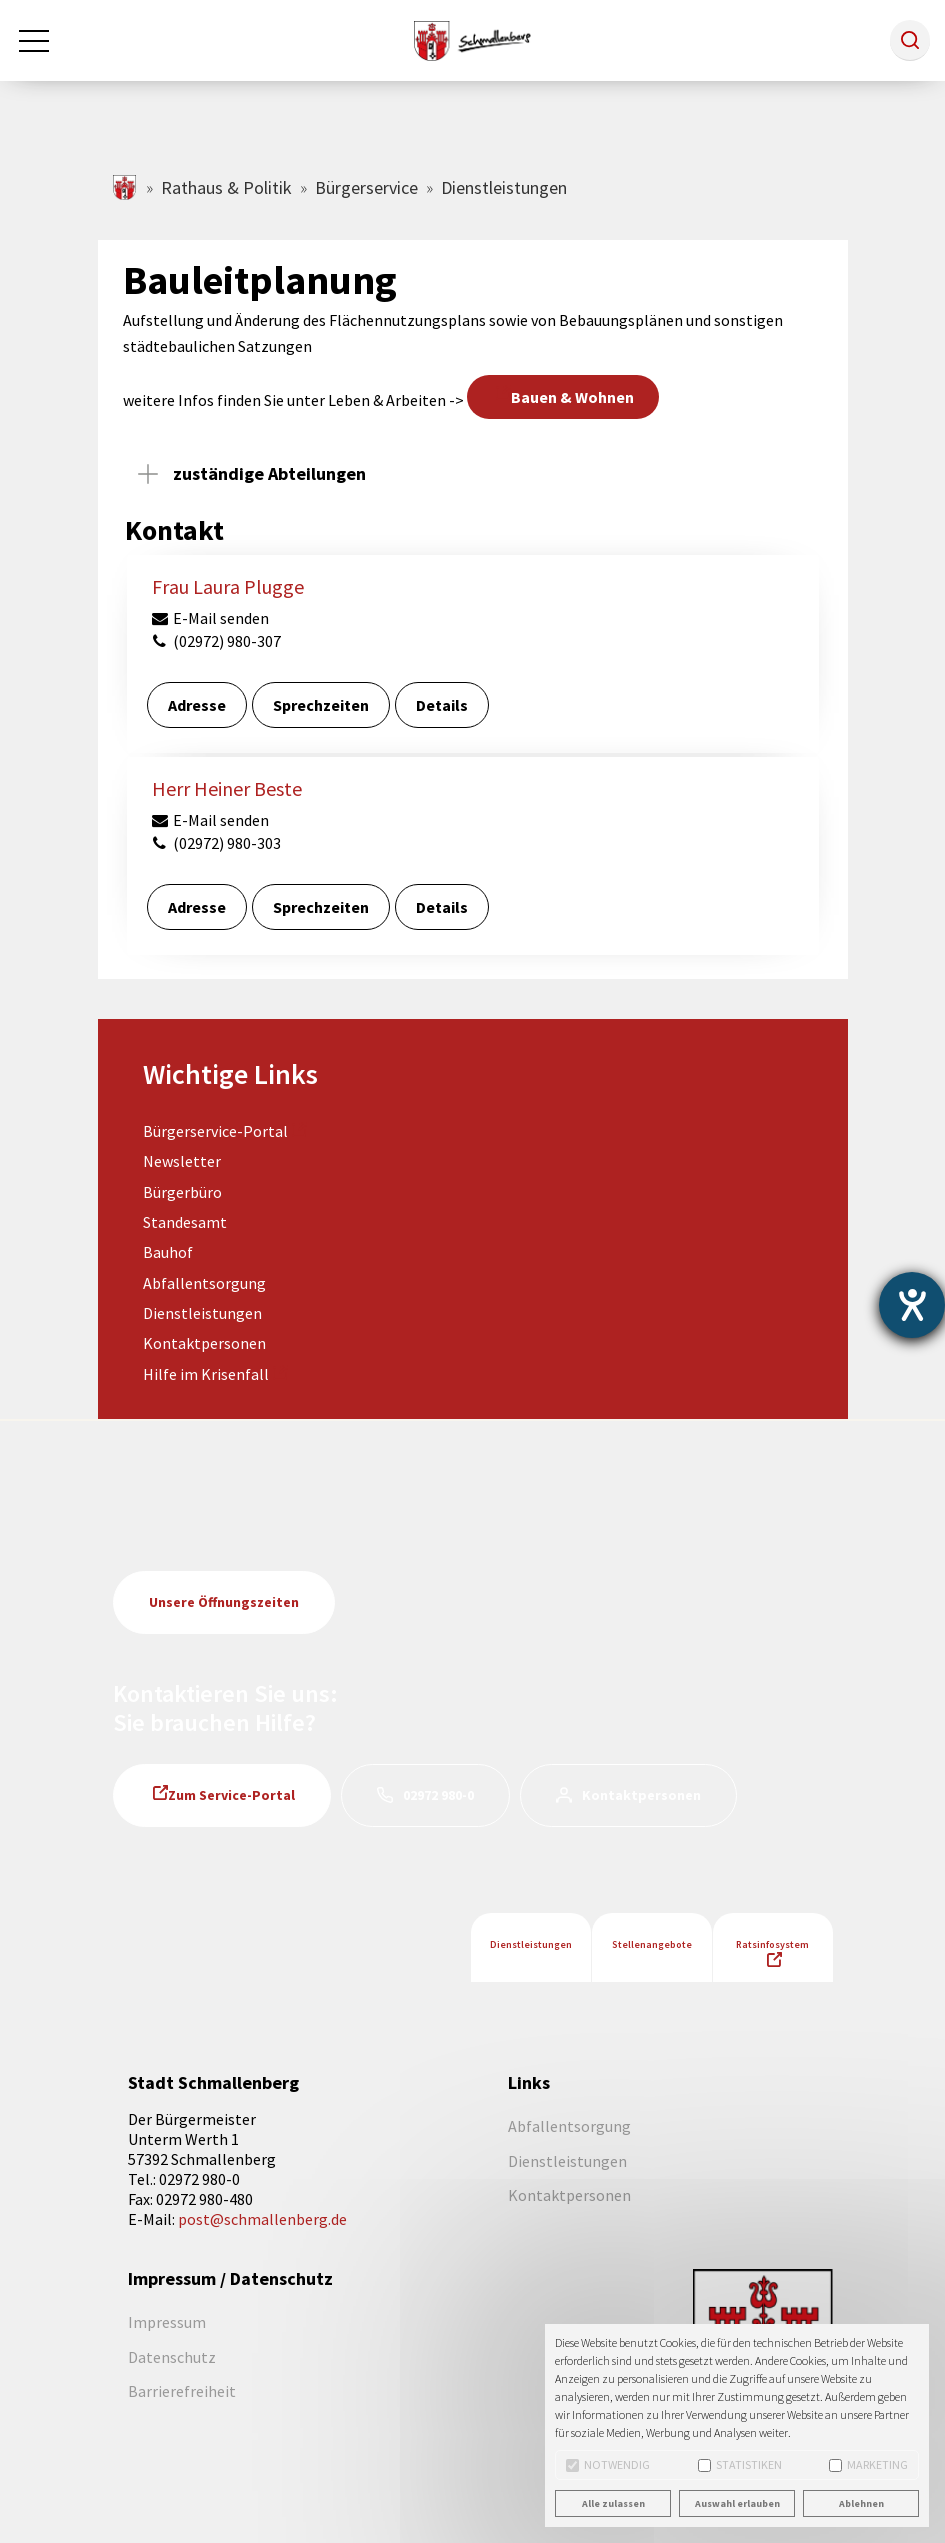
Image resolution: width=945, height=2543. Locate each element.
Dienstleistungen (202, 1313)
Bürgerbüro (182, 1192)
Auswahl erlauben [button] (737, 2503)
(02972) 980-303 (216, 843)
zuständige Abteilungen (269, 473)
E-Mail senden (210, 618)
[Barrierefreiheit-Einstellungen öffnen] (912, 1305)
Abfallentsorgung (204, 1283)
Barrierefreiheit (182, 2391)
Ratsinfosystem (772, 1944)
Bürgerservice (366, 187)
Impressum (167, 2322)
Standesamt (185, 1222)
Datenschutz (172, 2357)
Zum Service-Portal (231, 1795)
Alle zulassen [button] (613, 2503)
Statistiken (740, 2464)
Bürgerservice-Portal (215, 1131)
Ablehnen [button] (861, 2503)
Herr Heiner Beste (227, 788)
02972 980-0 (438, 1795)
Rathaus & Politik (226, 187)
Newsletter (182, 1161)
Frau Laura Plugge (228, 586)
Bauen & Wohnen (572, 397)
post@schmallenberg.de (262, 2219)
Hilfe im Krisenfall (206, 1374)
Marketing (868, 2464)
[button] (910, 40)
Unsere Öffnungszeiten (224, 1602)
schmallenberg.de (125, 187)
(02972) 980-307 (216, 641)
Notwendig (608, 2464)
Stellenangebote (652, 1944)
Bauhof (168, 1252)
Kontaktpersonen (204, 1343)
